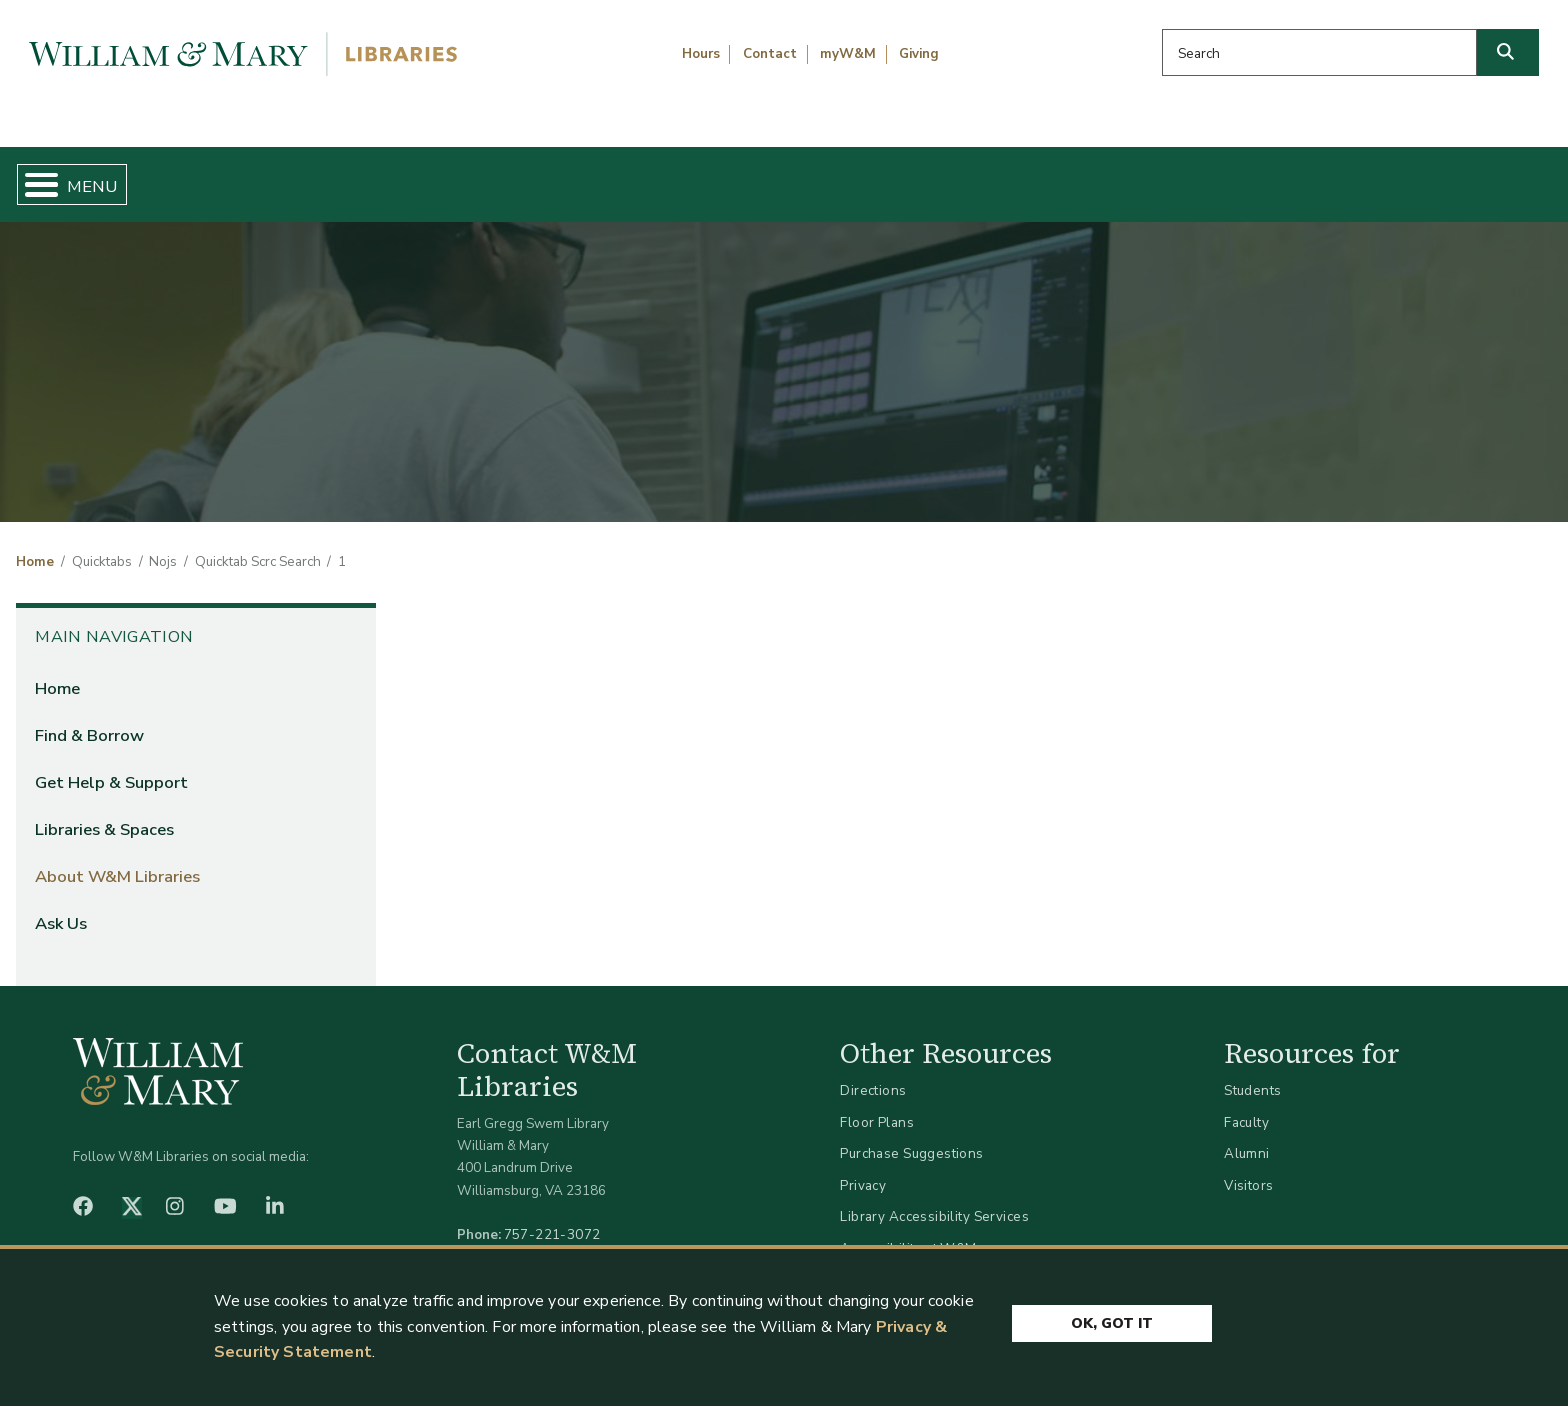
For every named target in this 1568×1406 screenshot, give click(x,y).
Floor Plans (877, 1105)
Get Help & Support (608, 176)
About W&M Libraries (1193, 176)
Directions (873, 1074)
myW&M (848, 54)
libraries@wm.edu (557, 1240)
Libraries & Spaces (897, 176)
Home (120, 176)
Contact (770, 54)
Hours (701, 54)
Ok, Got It (1112, 1318)
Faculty (1246, 1105)
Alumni (1247, 1137)
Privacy (863, 1168)
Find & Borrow (335, 176)
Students (1252, 1074)
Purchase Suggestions (911, 1137)
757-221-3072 (552, 1217)
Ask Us (1443, 176)
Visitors (1248, 1168)
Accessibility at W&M (908, 1231)
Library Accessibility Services (934, 1200)
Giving (919, 54)
